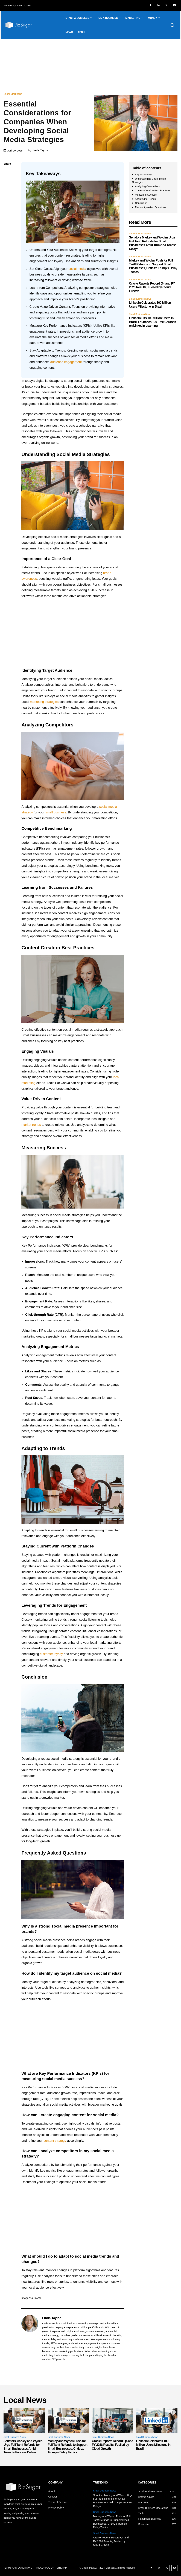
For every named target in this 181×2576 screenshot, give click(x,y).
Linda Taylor (40, 150)
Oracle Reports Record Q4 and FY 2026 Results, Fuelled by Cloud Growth (152, 287)
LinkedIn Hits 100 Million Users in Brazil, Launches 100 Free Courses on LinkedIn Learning (152, 321)
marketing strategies (44, 702)
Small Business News (140, 233)
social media (77, 269)
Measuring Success (146, 194)
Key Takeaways (143, 174)
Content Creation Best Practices (152, 190)
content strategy (54, 2140)
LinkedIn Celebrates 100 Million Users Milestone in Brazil (150, 304)
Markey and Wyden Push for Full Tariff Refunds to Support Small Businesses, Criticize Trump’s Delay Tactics (153, 266)
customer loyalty (51, 1654)
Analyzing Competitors (147, 186)
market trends (31, 1125)
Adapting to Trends (145, 199)
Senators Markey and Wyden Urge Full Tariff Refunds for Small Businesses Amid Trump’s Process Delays (152, 243)
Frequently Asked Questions (150, 207)
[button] (172, 25)
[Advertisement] (90, 66)
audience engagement (66, 362)
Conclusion (141, 203)
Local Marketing (14, 93)
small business (55, 812)
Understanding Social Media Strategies (149, 180)
